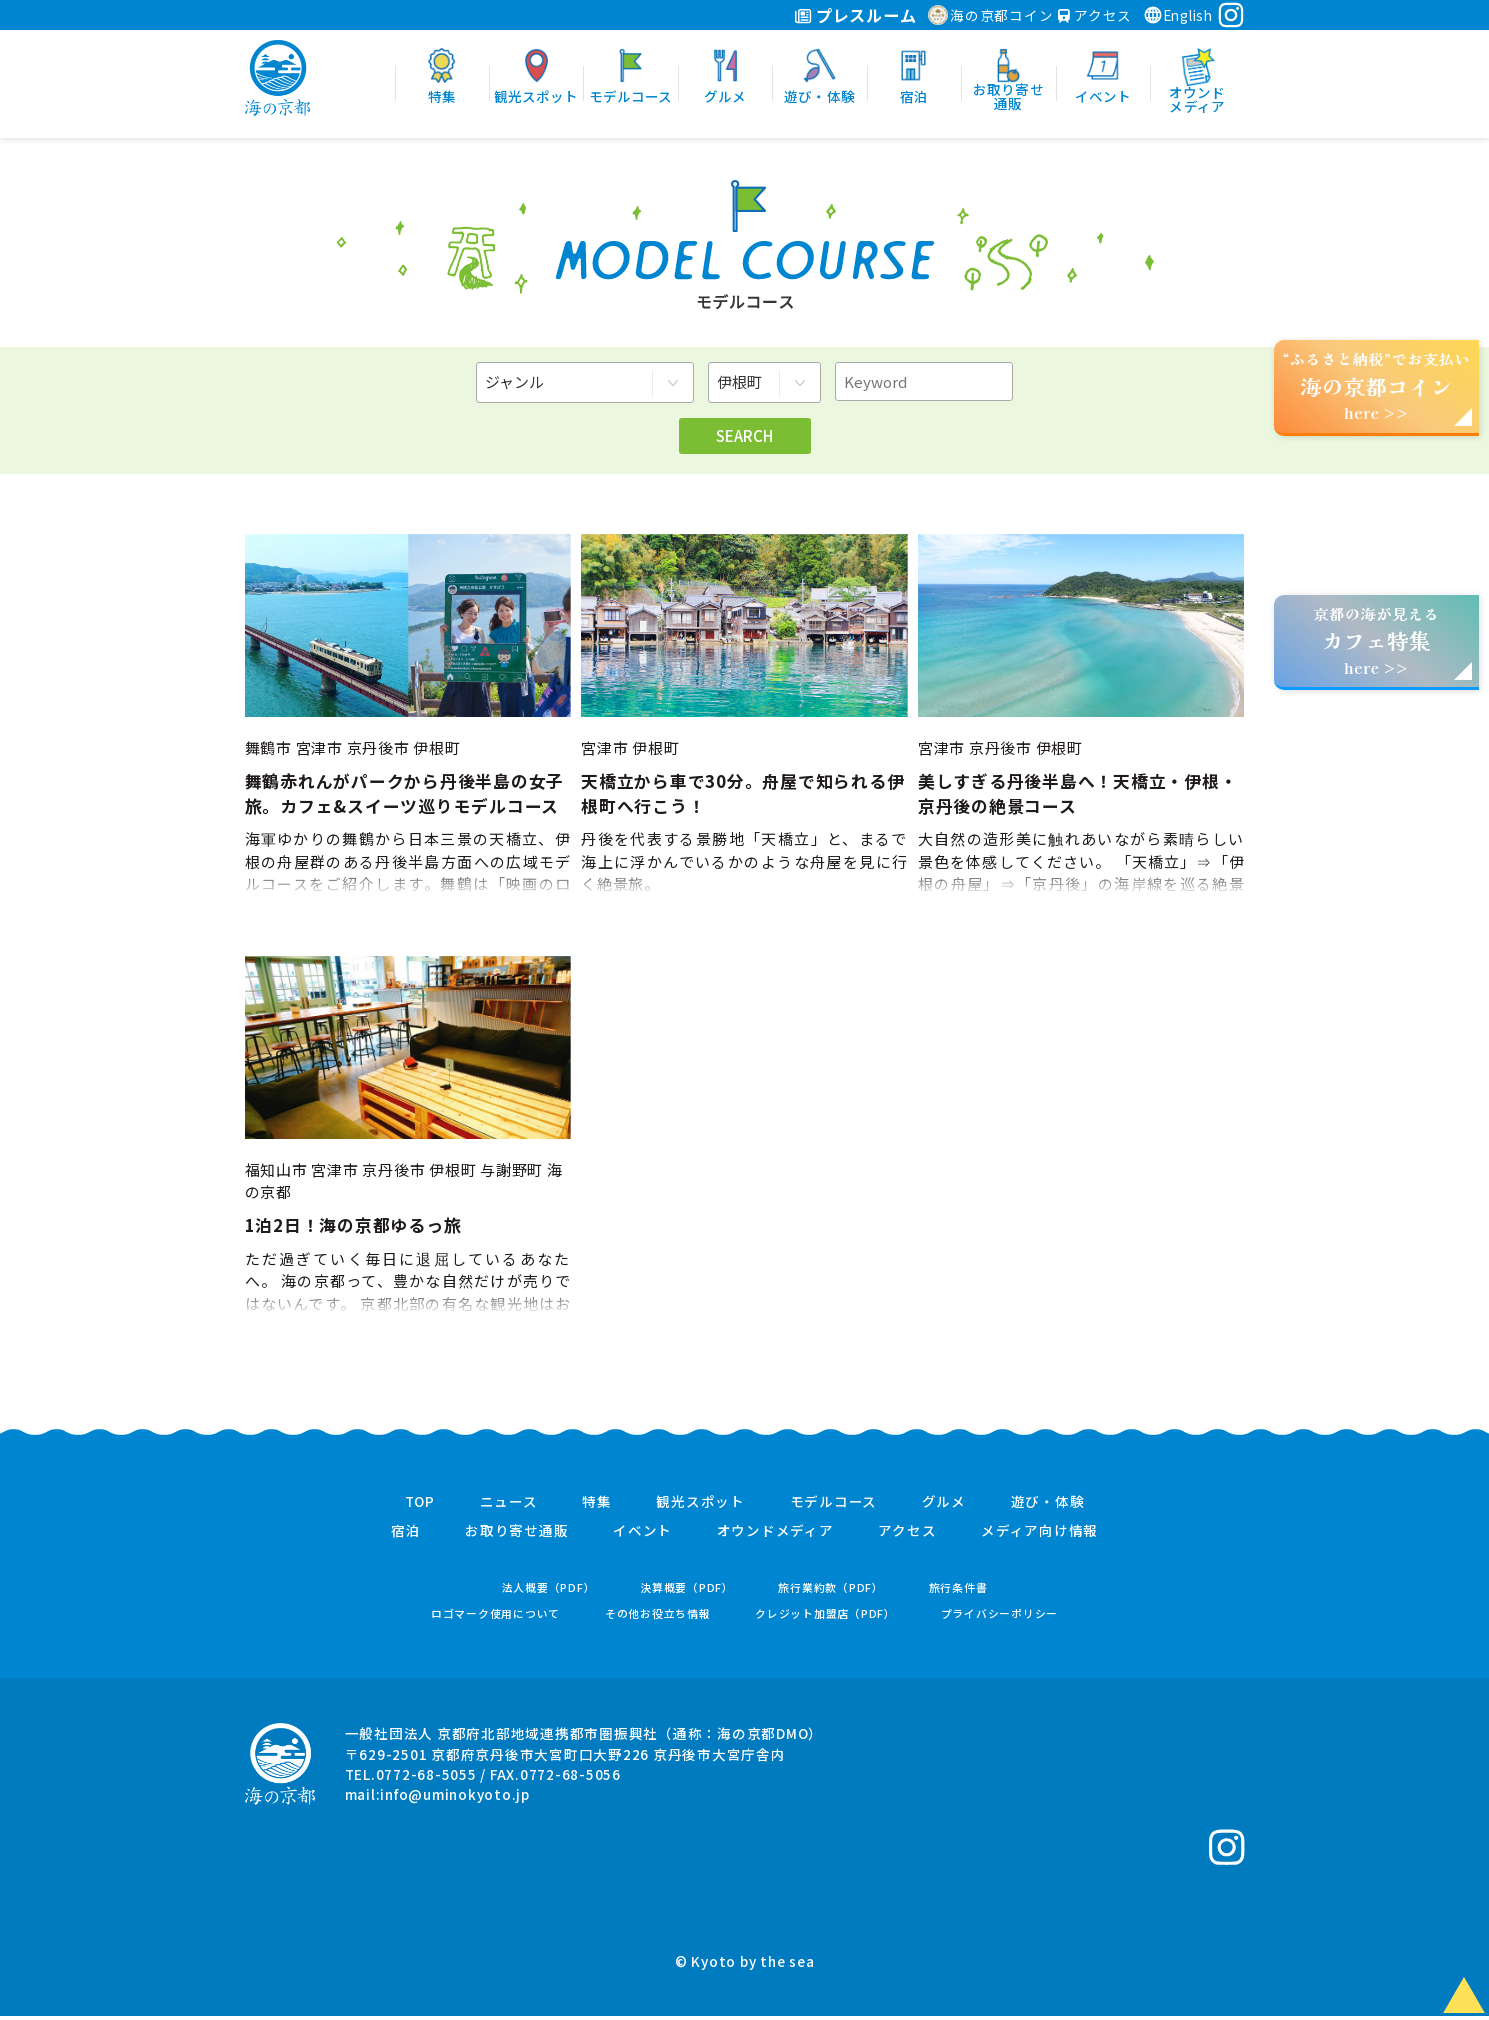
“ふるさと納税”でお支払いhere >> (1377, 385)
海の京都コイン (990, 15)
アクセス (1095, 15)
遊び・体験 (1048, 1506)
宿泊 (406, 1535)
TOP (420, 1506)
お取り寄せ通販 (516, 1535)
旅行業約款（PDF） (831, 1591)
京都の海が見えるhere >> (1376, 640)
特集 (597, 1506)
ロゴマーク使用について (495, 1617)
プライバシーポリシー (1000, 1617)
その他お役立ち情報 (658, 1617)
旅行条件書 (958, 1591)
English (1178, 15)
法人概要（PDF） (549, 1591)
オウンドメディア (775, 1535)
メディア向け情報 (1039, 1535)
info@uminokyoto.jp (455, 1798)
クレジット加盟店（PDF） (825, 1617)
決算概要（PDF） (687, 1591)
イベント (642, 1535)
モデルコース (834, 1506)
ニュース (509, 1506)
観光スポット (700, 1506)
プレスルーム (855, 15)
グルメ (944, 1506)
